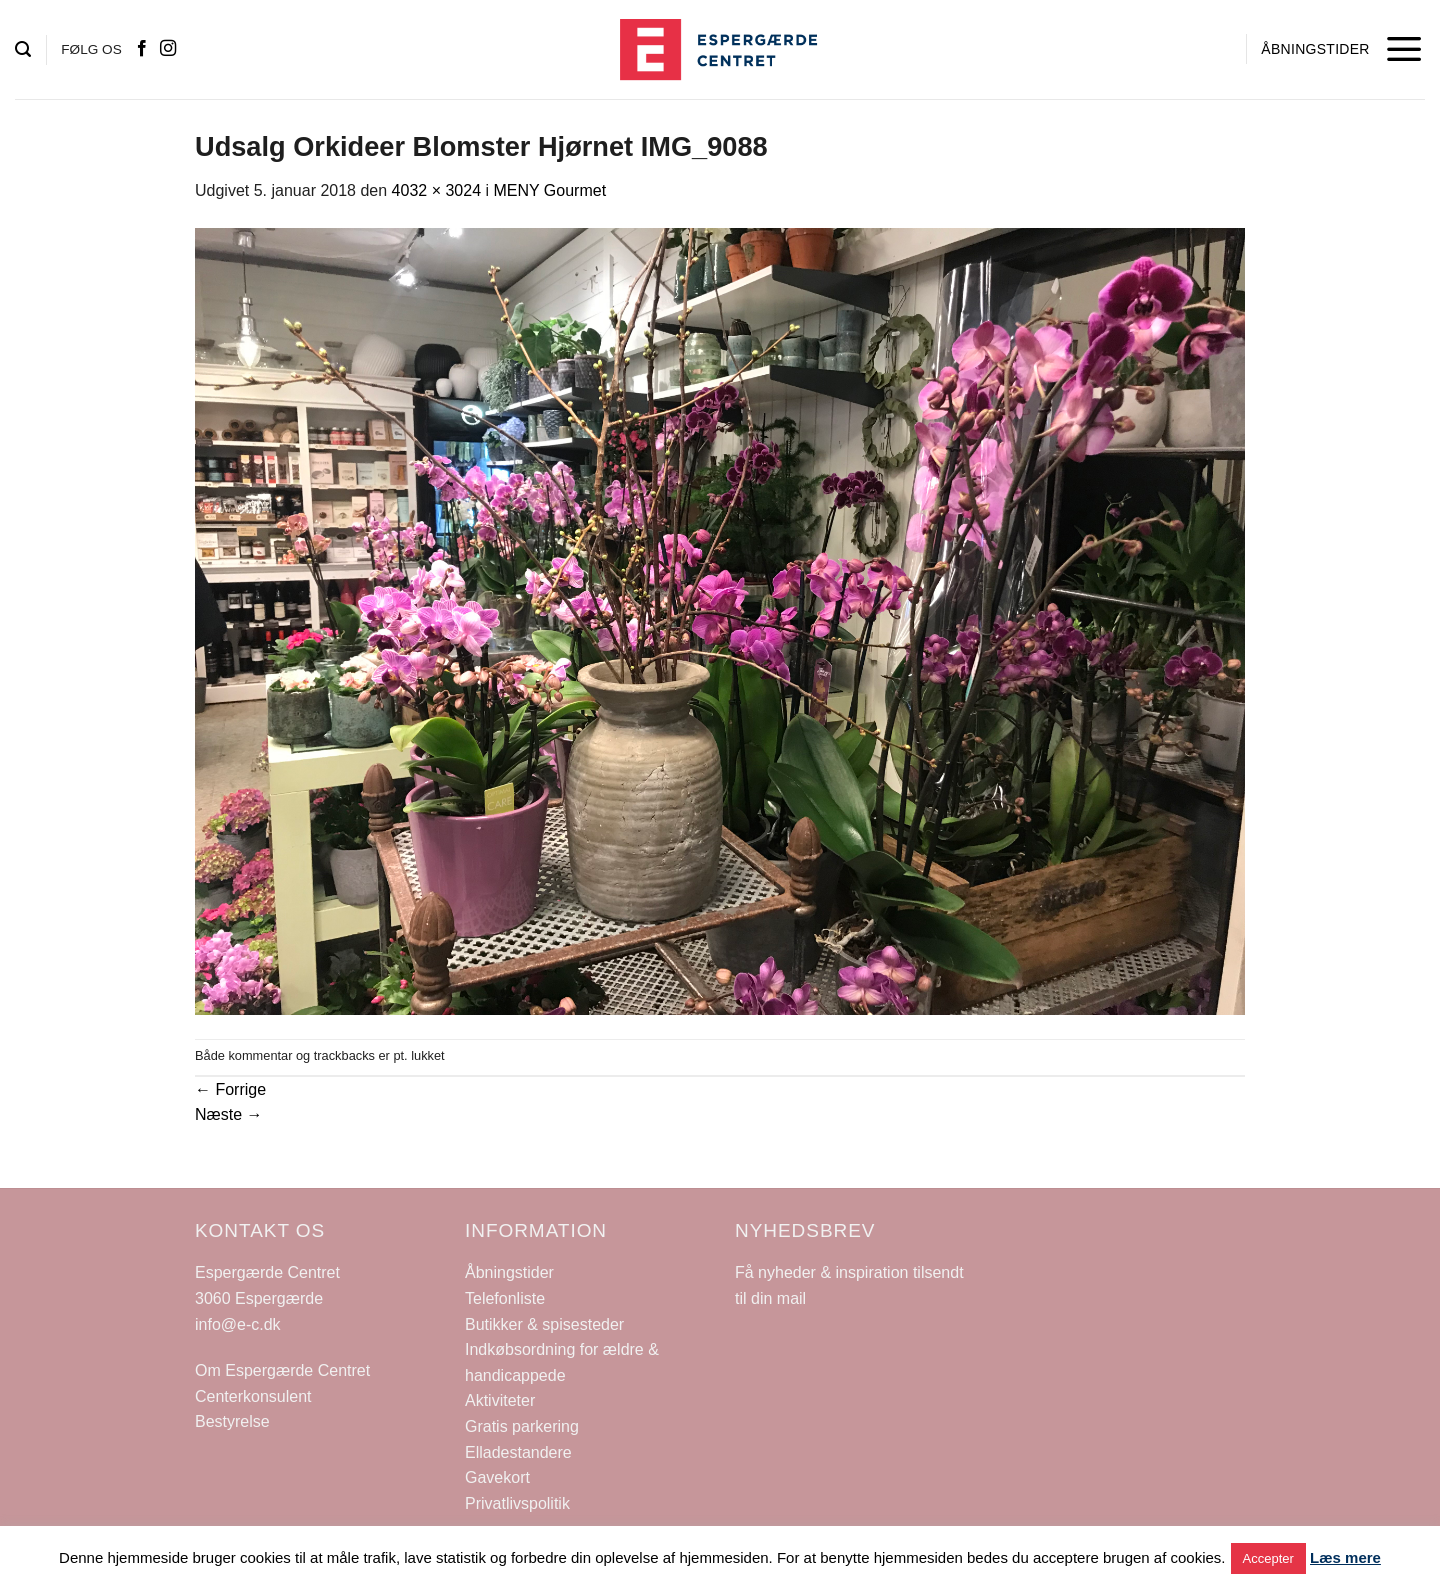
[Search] (23, 49)
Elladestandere (518, 1452)
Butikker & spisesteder (544, 1324)
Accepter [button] (1268, 1558)
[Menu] (1404, 49)
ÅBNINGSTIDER (1315, 49)
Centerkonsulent (253, 1396)
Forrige (230, 1089)
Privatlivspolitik (517, 1503)
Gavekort (497, 1477)
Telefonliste (505, 1298)
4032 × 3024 (436, 190)
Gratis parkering (522, 1426)
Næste (229, 1114)
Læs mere (1345, 1557)
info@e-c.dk (238, 1324)
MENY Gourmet (549, 190)
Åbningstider (509, 1272)
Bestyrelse (232, 1421)
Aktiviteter (500, 1400)
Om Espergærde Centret (282, 1370)
